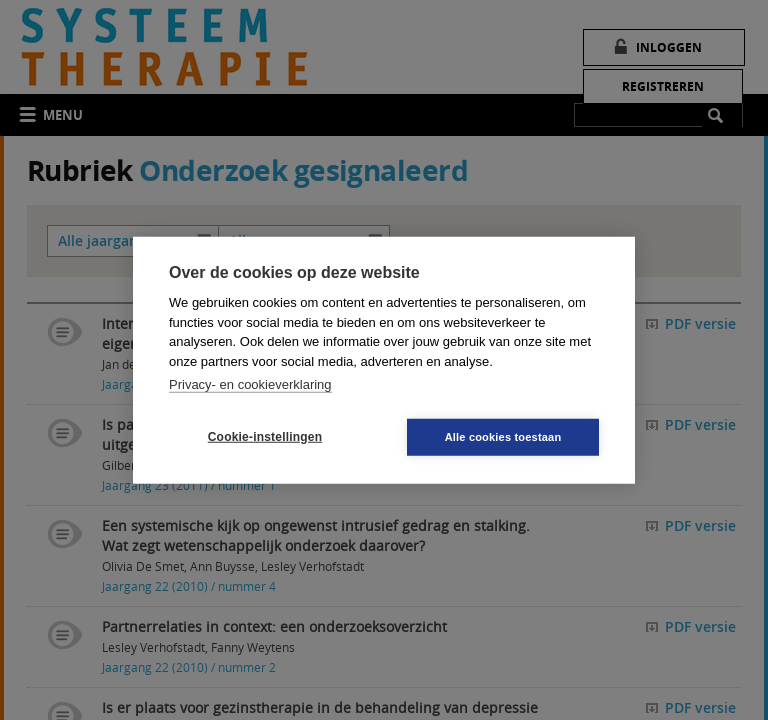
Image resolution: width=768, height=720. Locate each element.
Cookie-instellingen (265, 437)
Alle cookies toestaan (503, 436)
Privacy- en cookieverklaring (250, 384)
